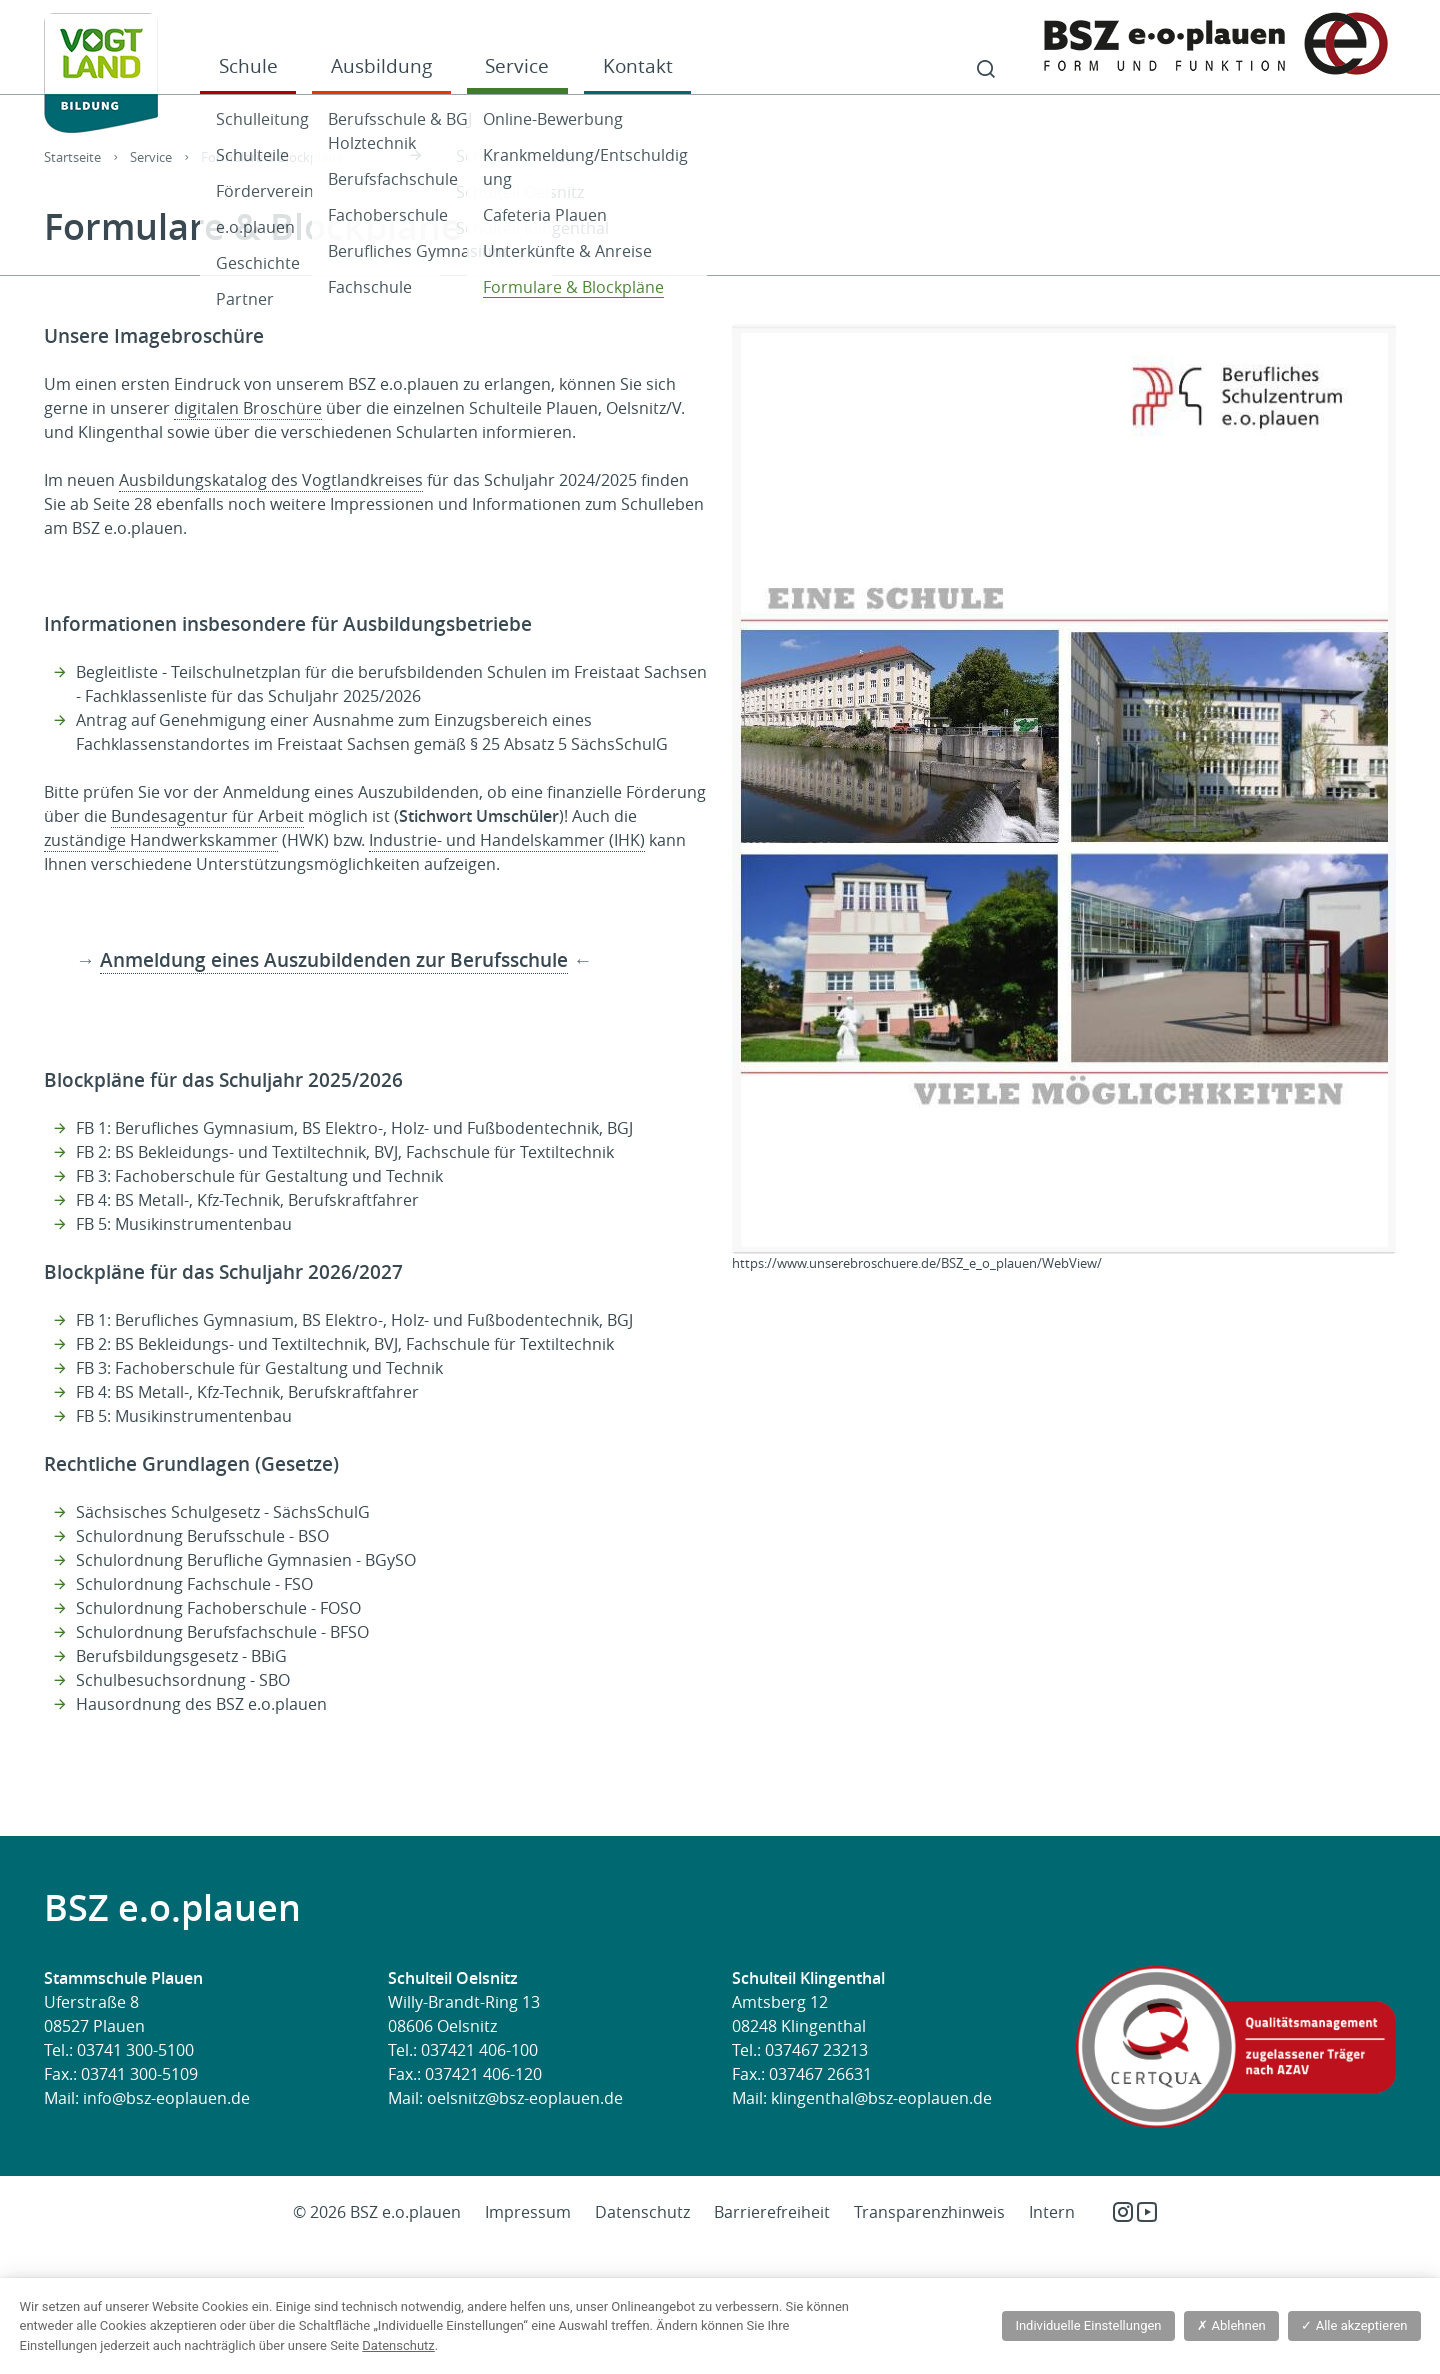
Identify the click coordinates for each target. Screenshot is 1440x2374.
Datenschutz (642, 2212)
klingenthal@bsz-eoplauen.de (881, 2098)
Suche (986, 70)
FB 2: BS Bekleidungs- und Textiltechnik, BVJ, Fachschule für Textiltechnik (345, 1152)
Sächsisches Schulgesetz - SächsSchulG (223, 1512)
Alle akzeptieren (1354, 2325)
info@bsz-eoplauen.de (166, 2098)
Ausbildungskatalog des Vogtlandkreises (271, 480)
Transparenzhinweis (929, 2212)
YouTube (1147, 2212)
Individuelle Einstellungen (1088, 2325)
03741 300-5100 (135, 2050)
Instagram (1123, 2212)
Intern (1052, 2212)
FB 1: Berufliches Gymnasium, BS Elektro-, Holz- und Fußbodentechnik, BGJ (354, 1128)
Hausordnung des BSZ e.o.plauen (201, 1704)
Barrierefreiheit (772, 2212)
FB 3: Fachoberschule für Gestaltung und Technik (259, 1176)
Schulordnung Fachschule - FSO (194, 1584)
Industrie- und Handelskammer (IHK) (507, 840)
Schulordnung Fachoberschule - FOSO (218, 1608)
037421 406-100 (479, 2050)
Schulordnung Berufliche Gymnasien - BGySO (246, 1560)
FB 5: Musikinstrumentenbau (184, 1224)
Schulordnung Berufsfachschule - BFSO (222, 1632)
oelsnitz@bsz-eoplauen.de (525, 2098)
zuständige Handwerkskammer (161, 840)
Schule (248, 65)
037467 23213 (816, 2050)
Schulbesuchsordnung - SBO (183, 1680)
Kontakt (638, 65)
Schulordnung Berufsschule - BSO (202, 1536)
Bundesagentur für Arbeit (207, 816)
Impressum (528, 2212)
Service (517, 65)
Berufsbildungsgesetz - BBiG (181, 1656)
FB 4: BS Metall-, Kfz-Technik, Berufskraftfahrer (247, 1200)
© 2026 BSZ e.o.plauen (377, 2212)
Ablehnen (1231, 2325)
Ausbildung (381, 65)
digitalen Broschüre (248, 408)
